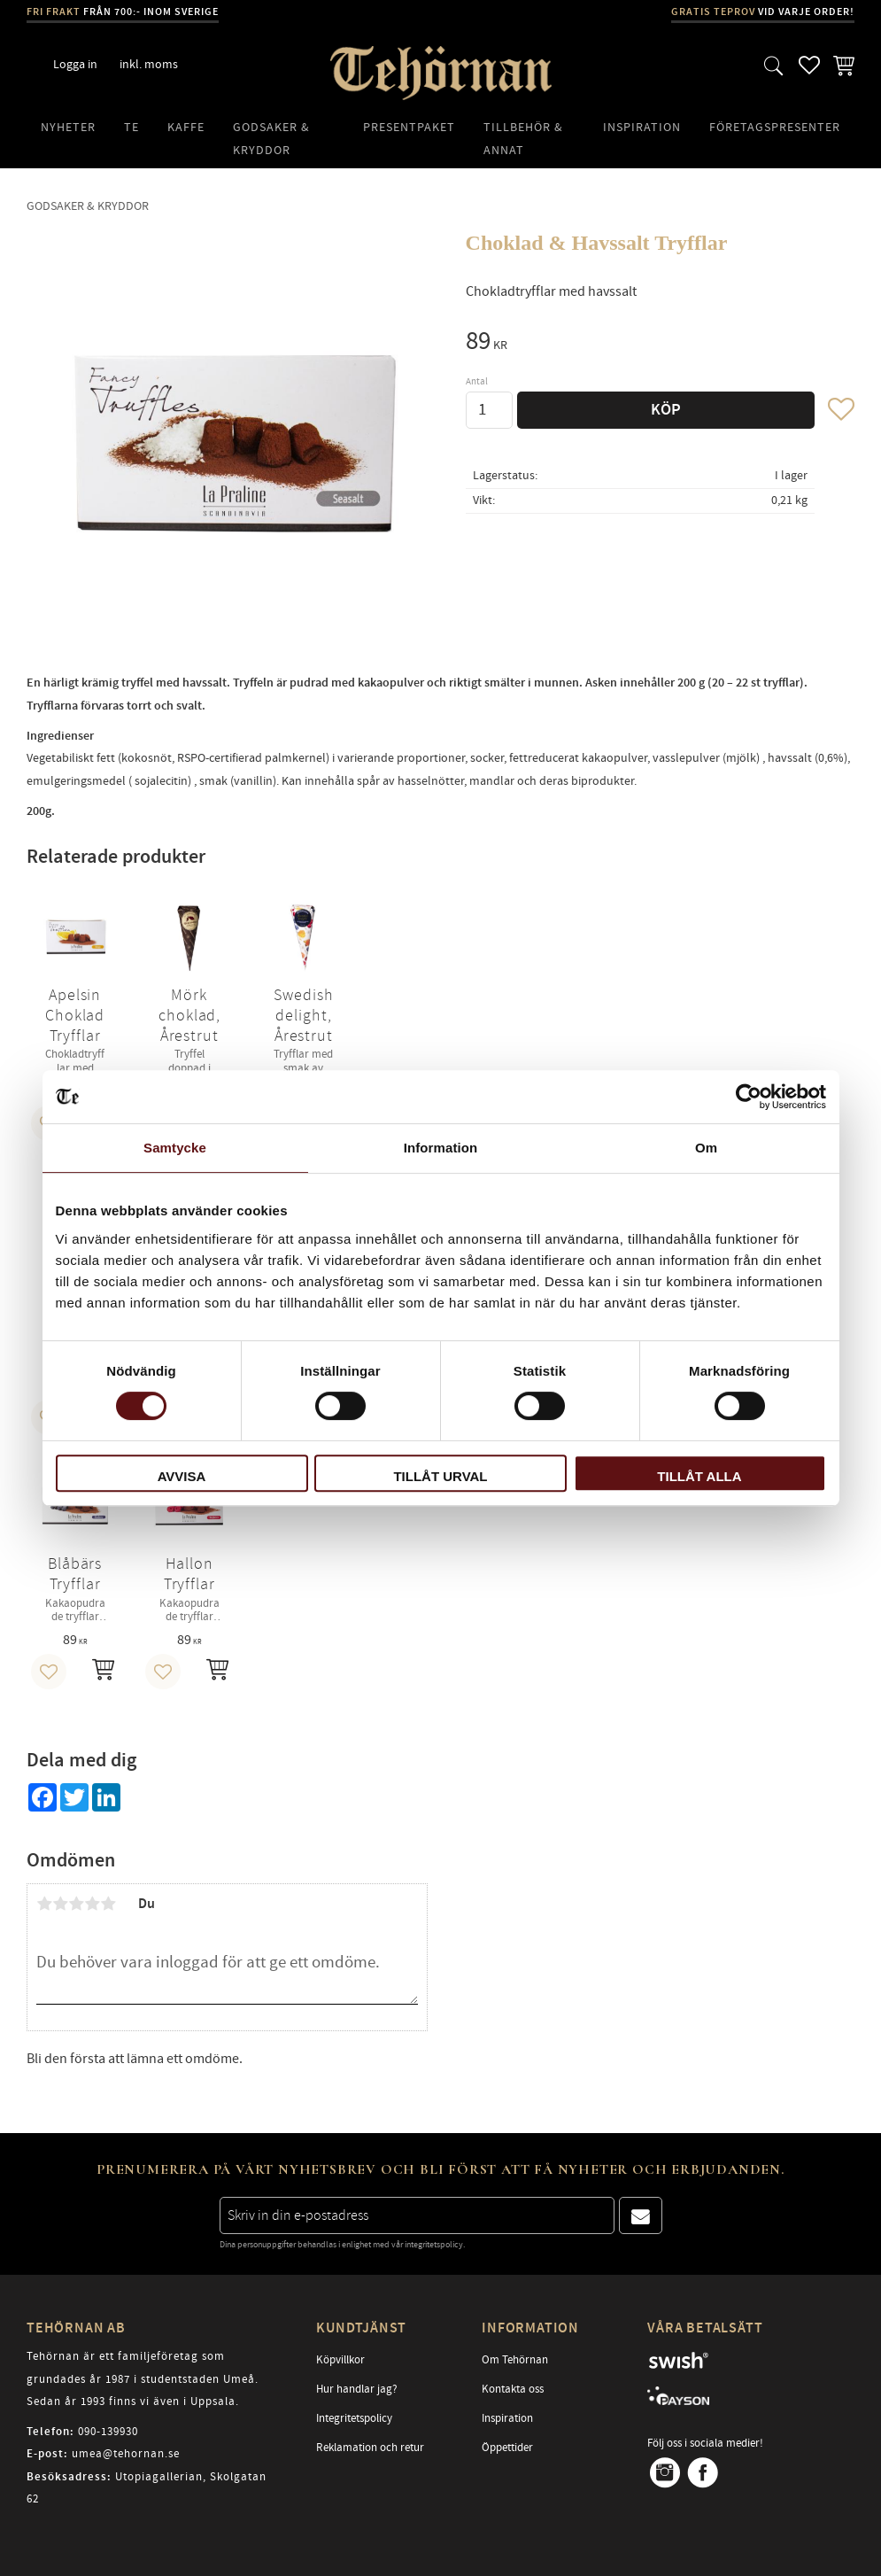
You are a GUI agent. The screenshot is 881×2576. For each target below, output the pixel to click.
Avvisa (182, 1476)
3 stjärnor (76, 1904)
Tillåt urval (440, 1476)
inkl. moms (149, 64)
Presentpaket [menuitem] (409, 127)
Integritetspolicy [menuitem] (354, 2418)
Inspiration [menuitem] (642, 127)
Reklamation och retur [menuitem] (370, 2447)
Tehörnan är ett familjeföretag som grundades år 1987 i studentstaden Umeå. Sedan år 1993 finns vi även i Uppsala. (143, 2379)
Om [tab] (706, 1147)
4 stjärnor (92, 1904)
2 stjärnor (60, 1904)
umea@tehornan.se (126, 2454)
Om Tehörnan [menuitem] (515, 2360)
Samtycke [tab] (174, 1147)
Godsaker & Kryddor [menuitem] (271, 139)
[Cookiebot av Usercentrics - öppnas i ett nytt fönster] (748, 1096)
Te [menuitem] (131, 127)
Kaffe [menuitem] (186, 127)
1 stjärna (44, 1904)
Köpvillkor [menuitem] (340, 2360)
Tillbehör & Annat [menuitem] (523, 139)
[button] (773, 65)
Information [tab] (441, 1147)
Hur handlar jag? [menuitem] (357, 2389)
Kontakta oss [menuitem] (513, 2389)
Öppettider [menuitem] (507, 2447)
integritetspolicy (434, 2244)
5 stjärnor (108, 1904)
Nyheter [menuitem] (68, 127)
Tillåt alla (699, 1476)
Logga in (75, 64)
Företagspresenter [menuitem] (774, 127)
